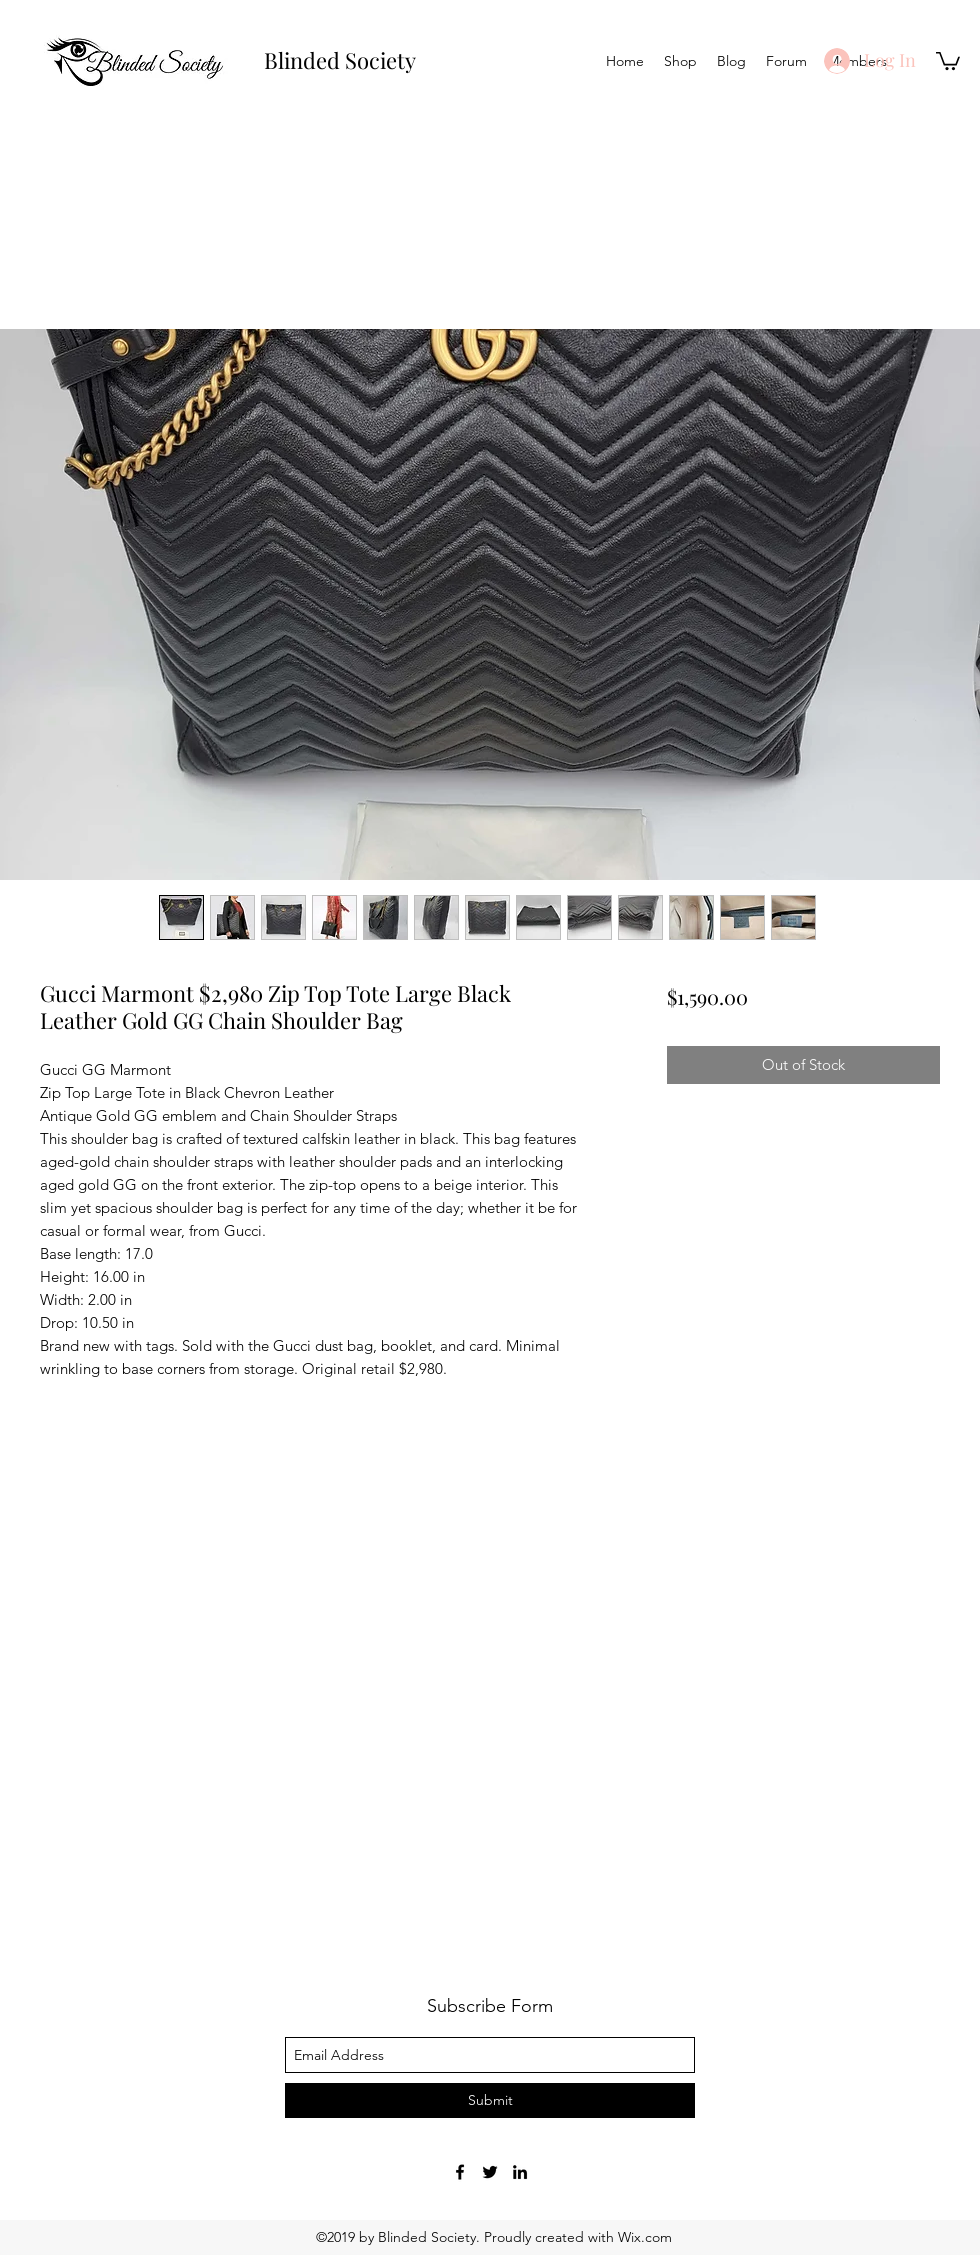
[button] (948, 60)
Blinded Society (340, 60)
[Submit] (490, 2100)
